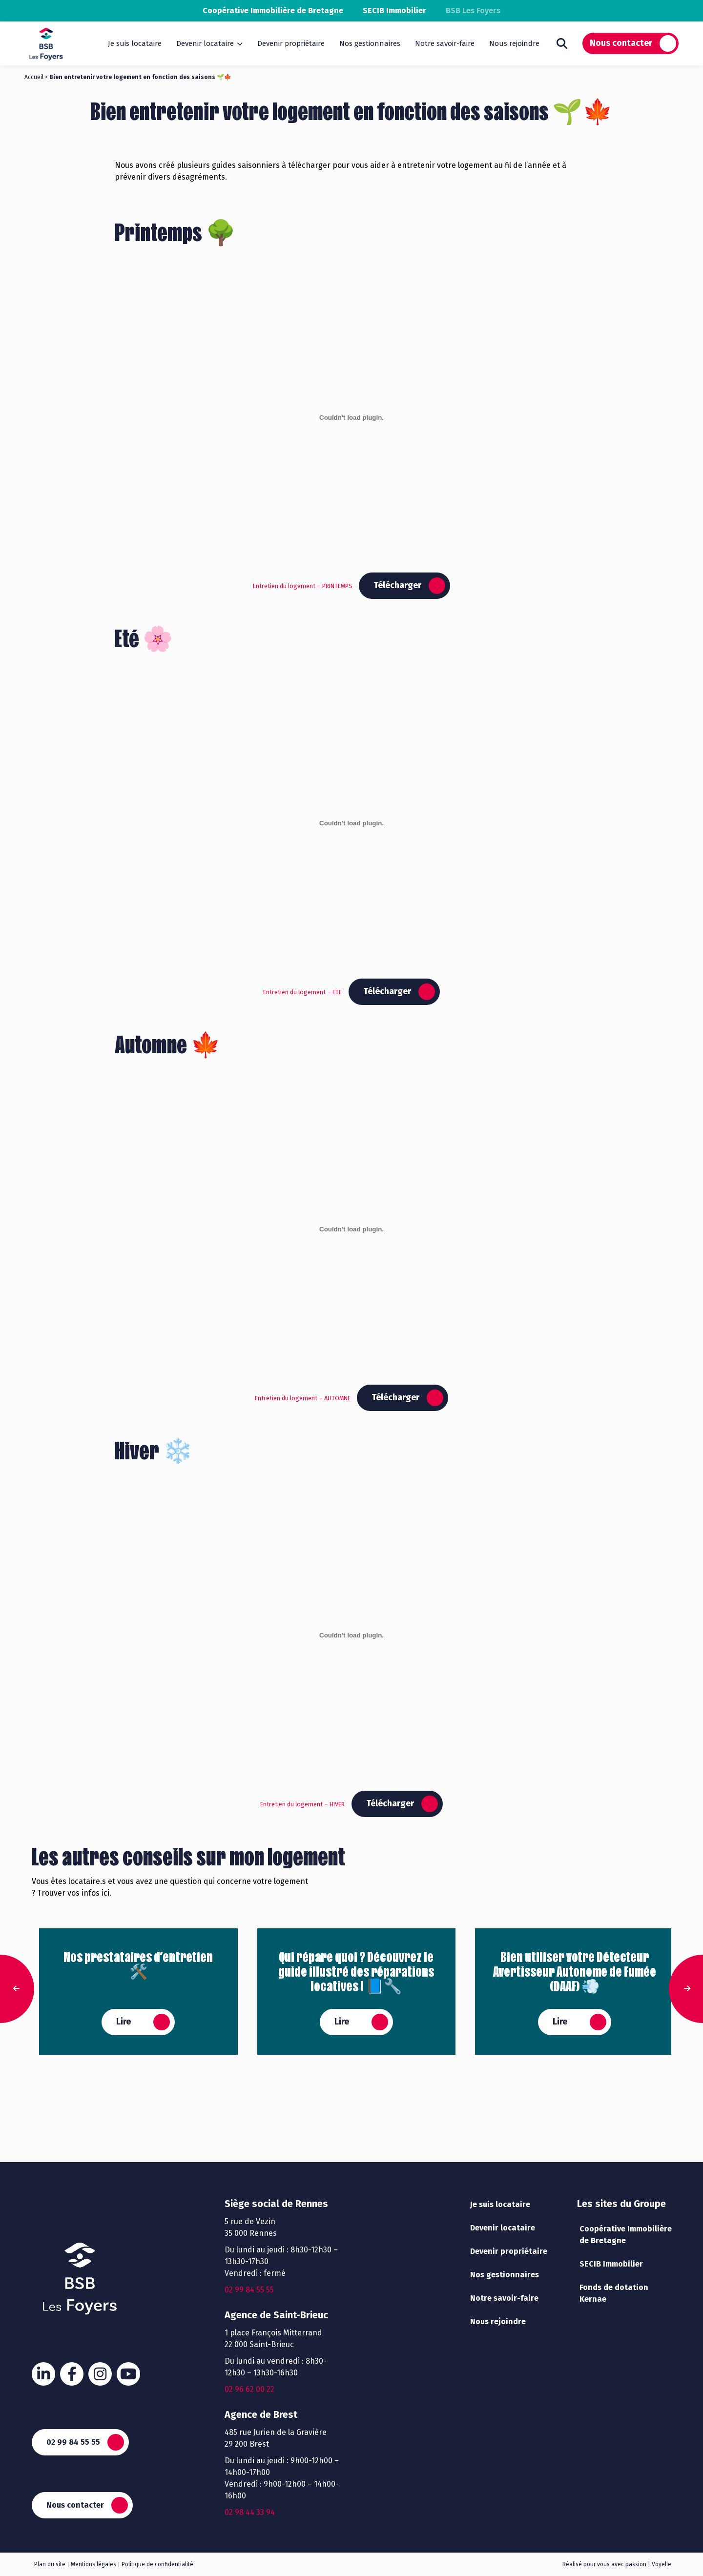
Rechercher (562, 43)
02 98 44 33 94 (250, 2512)
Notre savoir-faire (445, 43)
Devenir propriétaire (291, 43)
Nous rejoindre (514, 43)
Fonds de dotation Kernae (613, 2293)
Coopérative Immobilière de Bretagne (273, 10)
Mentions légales (93, 2564)
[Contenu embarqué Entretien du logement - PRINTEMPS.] (351, 417)
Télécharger (397, 585)
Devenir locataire (205, 43)
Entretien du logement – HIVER (302, 1804)
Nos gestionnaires (369, 43)
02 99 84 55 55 (73, 2442)
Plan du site (49, 2564)
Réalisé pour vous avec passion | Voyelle (616, 2564)
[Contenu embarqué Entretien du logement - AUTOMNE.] (351, 1229)
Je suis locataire (135, 43)
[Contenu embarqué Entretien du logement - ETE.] (351, 823)
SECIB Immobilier (394, 10)
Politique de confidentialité (157, 2564)
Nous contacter (621, 43)
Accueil (33, 77)
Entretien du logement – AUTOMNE (303, 1398)
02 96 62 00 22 (249, 2389)
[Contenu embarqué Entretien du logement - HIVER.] (351, 1635)
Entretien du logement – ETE (302, 992)
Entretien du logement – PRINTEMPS (302, 586)
